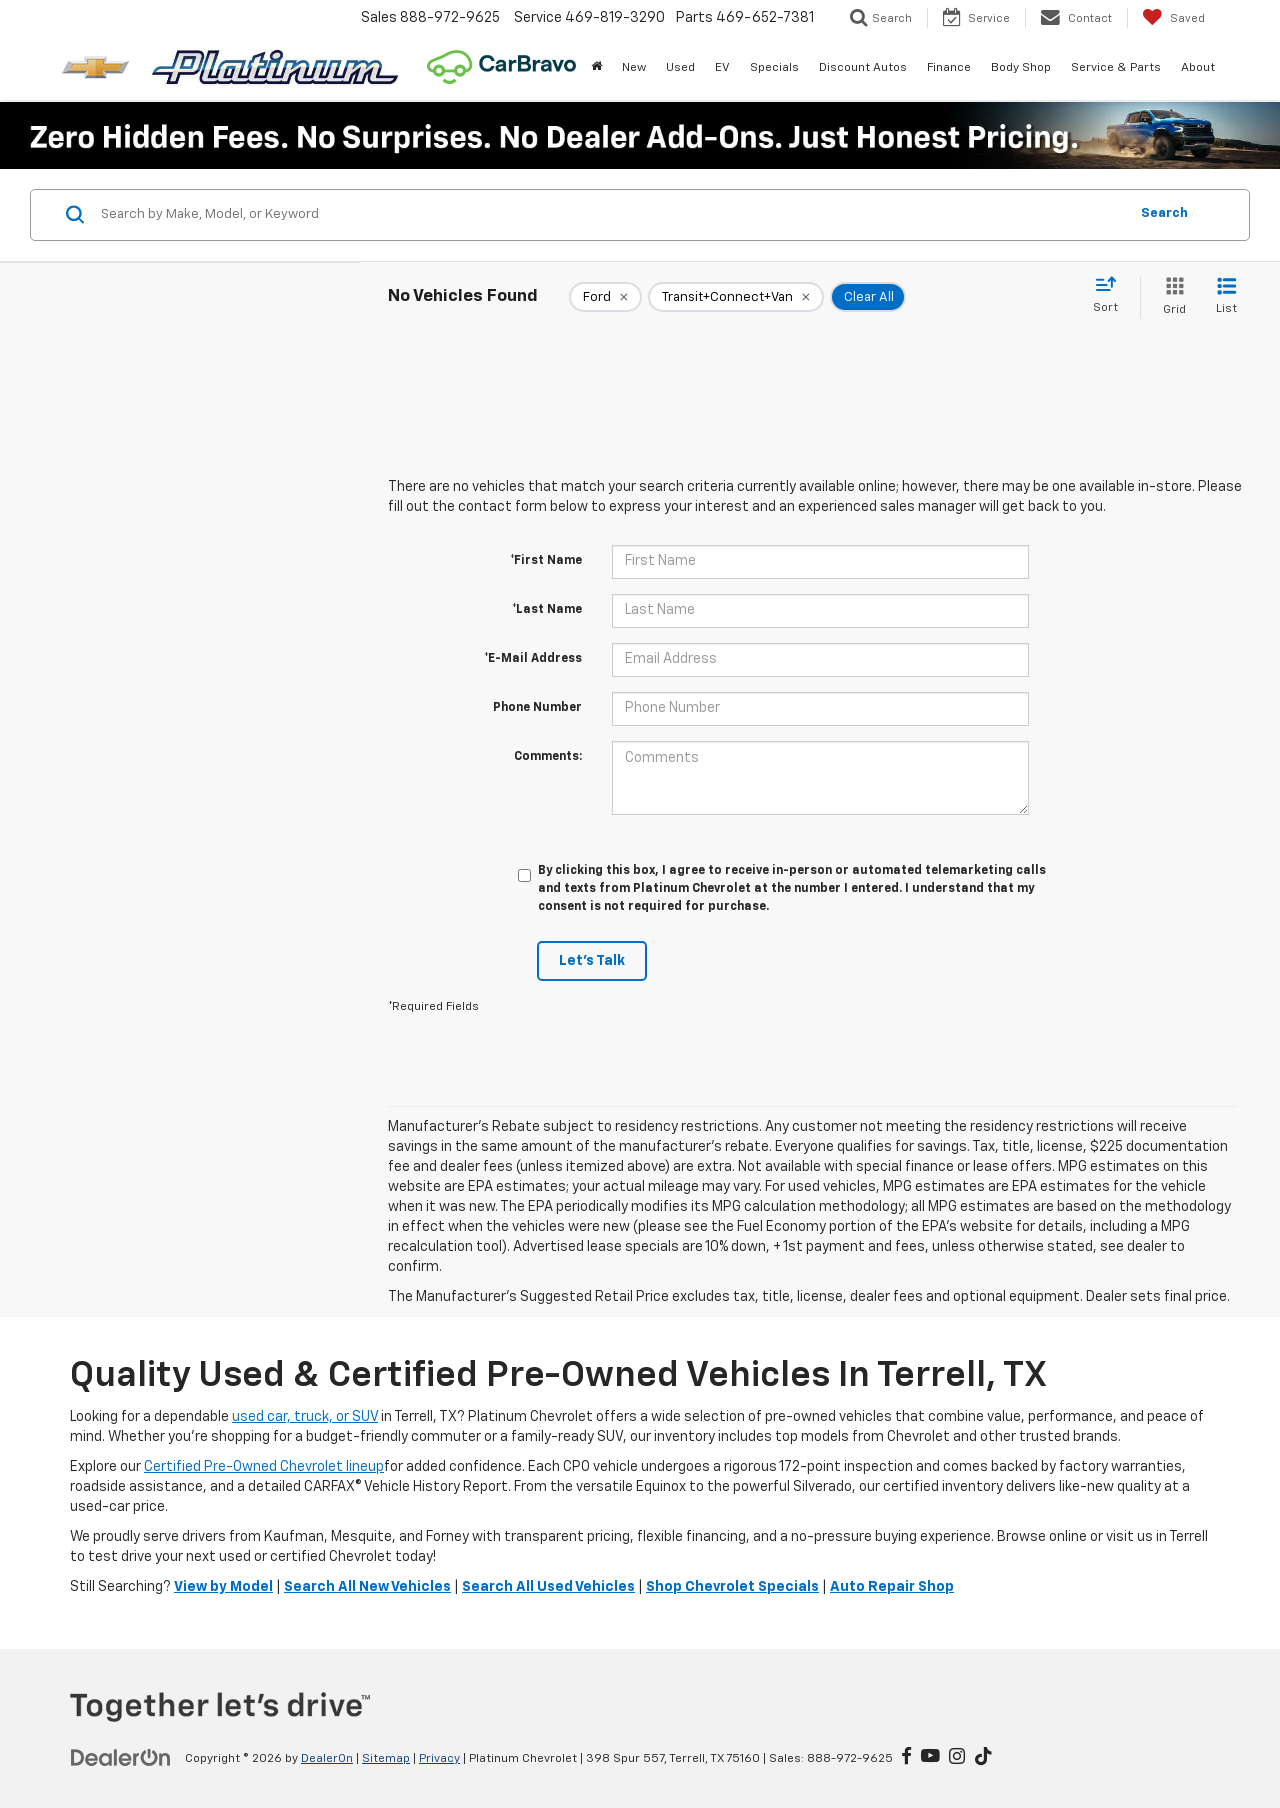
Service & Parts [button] (1116, 68)
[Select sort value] (1111, 296)
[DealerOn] (121, 1758)
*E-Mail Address (533, 659)
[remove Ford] (605, 297)
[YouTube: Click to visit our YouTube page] (930, 1758)
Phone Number (537, 708)
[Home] (596, 68)
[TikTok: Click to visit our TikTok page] (983, 1758)
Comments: (548, 757)
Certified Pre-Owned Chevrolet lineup (264, 1467)
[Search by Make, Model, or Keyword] (611, 215)
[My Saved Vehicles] (1173, 18)
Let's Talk (592, 961)
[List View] (1226, 297)
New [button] (634, 68)
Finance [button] (949, 68)
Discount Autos (863, 68)
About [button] (1198, 68)
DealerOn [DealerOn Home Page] (327, 1759)
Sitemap (386, 1759)
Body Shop (1021, 68)
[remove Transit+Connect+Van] (736, 297)
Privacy (439, 1759)
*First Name (546, 561)
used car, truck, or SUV (305, 1417)
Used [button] (680, 68)
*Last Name (547, 610)
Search (1164, 213)
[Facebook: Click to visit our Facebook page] (906, 1758)
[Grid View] (1170, 297)
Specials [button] (774, 68)
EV (722, 68)
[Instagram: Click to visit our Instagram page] (957, 1758)
